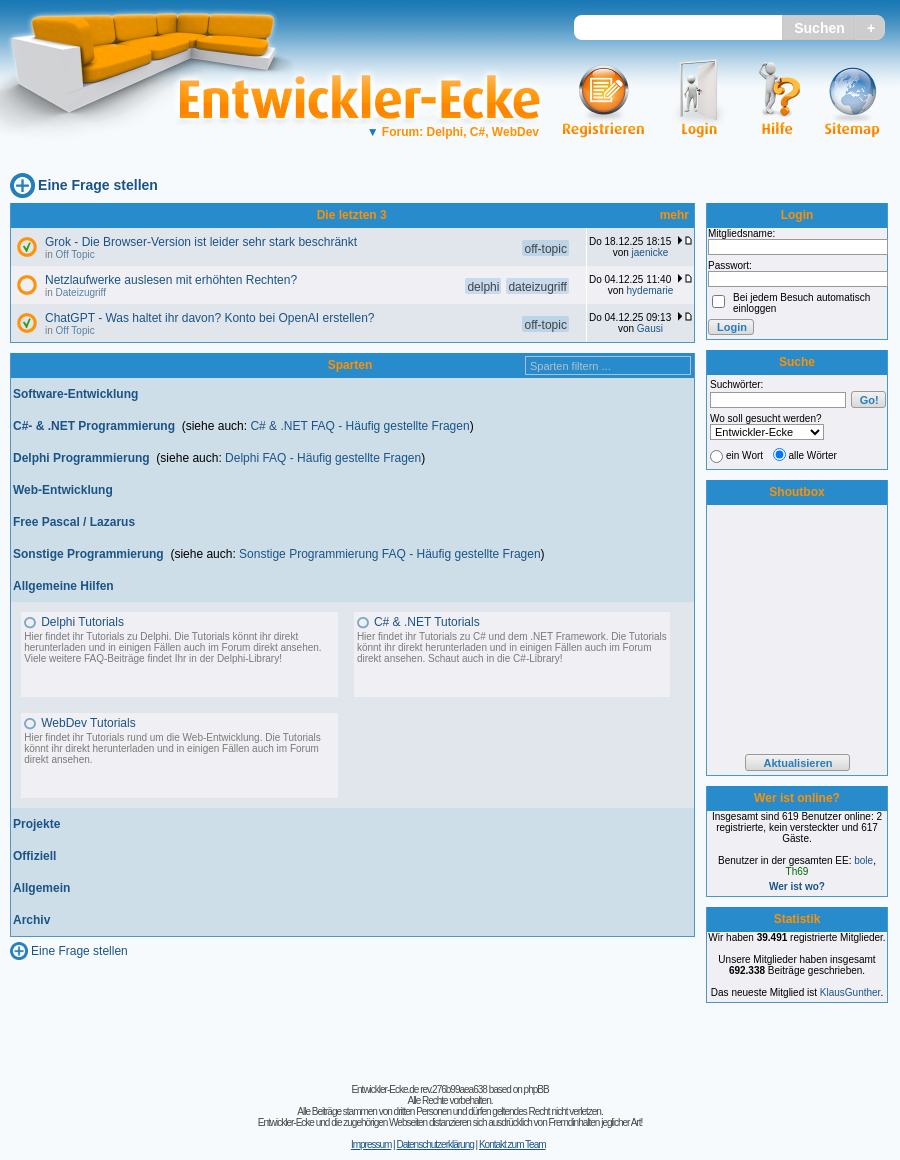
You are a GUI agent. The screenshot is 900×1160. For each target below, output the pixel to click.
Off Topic (75, 254)
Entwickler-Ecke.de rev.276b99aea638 (418, 1089)
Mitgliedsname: (741, 233)
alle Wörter (813, 455)
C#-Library (536, 658)
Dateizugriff (81, 292)
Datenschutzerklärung (434, 1144)
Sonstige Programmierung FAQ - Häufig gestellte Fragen (389, 554)
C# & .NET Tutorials (427, 622)
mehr (674, 215)
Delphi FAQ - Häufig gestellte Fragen (323, 458)
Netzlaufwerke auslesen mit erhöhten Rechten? (171, 280)
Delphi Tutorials (82, 622)
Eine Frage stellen (98, 185)
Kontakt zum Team (512, 1144)
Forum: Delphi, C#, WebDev (453, 132)
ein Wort (744, 455)
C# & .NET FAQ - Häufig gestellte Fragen (359, 426)
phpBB (536, 1089)
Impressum (371, 1144)
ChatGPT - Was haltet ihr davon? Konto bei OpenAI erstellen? (210, 318)
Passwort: (730, 265)
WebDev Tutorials (88, 723)
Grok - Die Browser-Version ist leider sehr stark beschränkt (201, 242)
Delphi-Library (248, 658)
